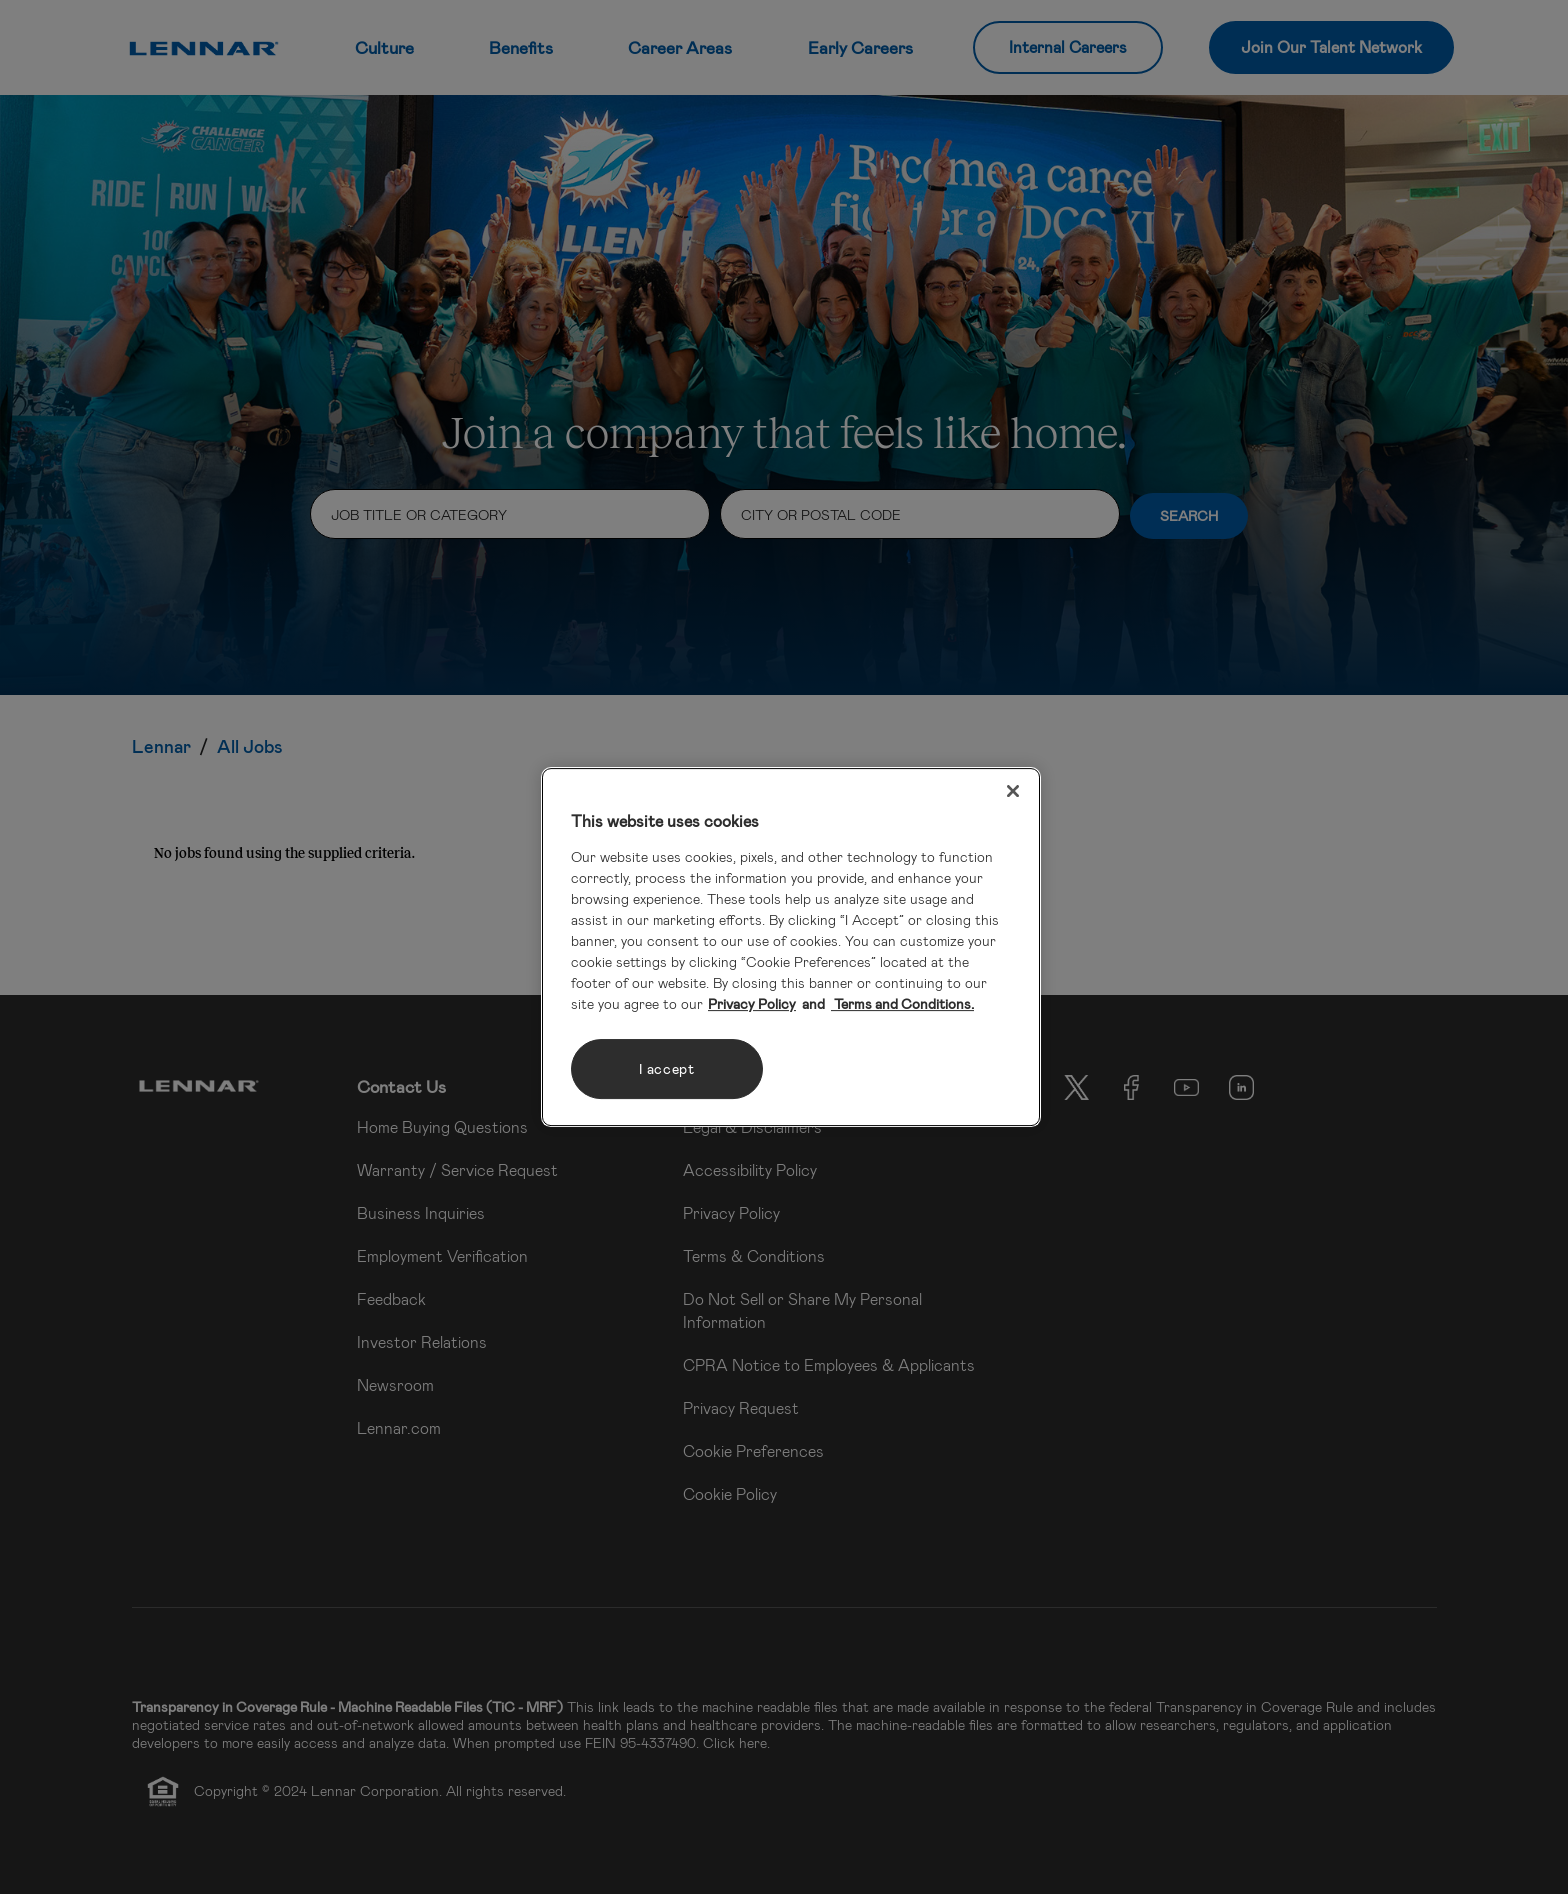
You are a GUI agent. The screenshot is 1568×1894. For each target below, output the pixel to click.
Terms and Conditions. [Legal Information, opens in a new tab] (902, 1003)
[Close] (1013, 791)
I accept (667, 1068)
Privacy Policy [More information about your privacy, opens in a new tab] (752, 1003)
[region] (791, 947)
